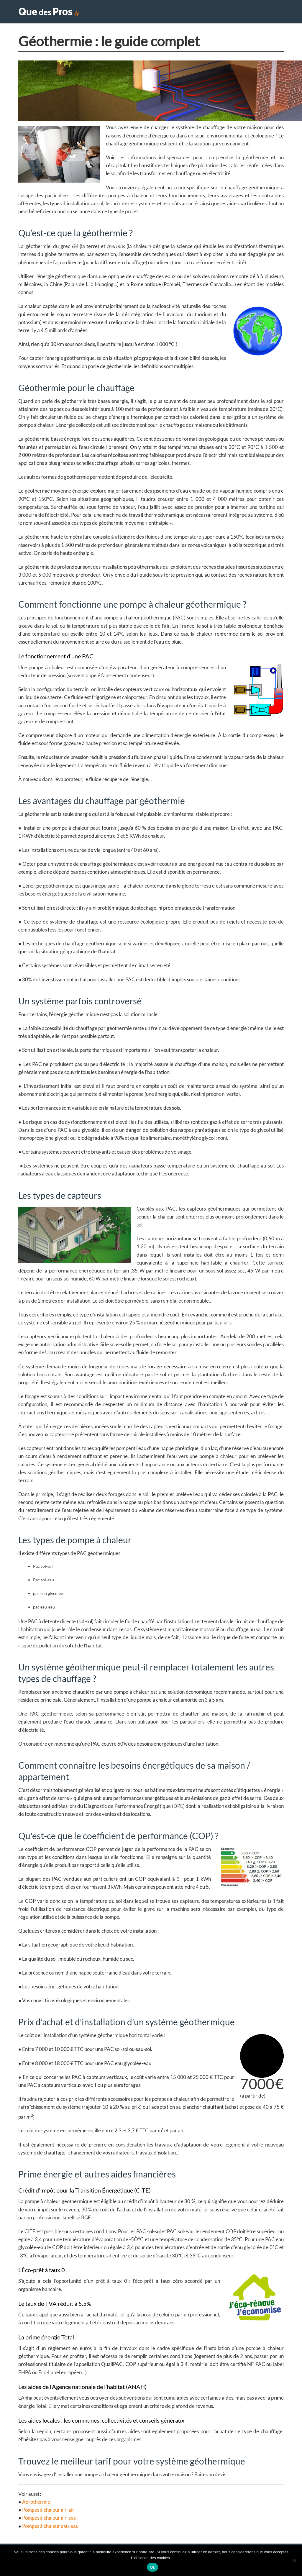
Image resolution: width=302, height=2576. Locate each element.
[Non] (295, 2560)
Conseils (266, 13)
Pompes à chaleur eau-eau (50, 2529)
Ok (152, 2567)
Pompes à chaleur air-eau (49, 2521)
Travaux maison (177, 13)
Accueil (142, 13)
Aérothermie (36, 2505)
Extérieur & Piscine (226, 13)
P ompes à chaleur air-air (48, 2513)
